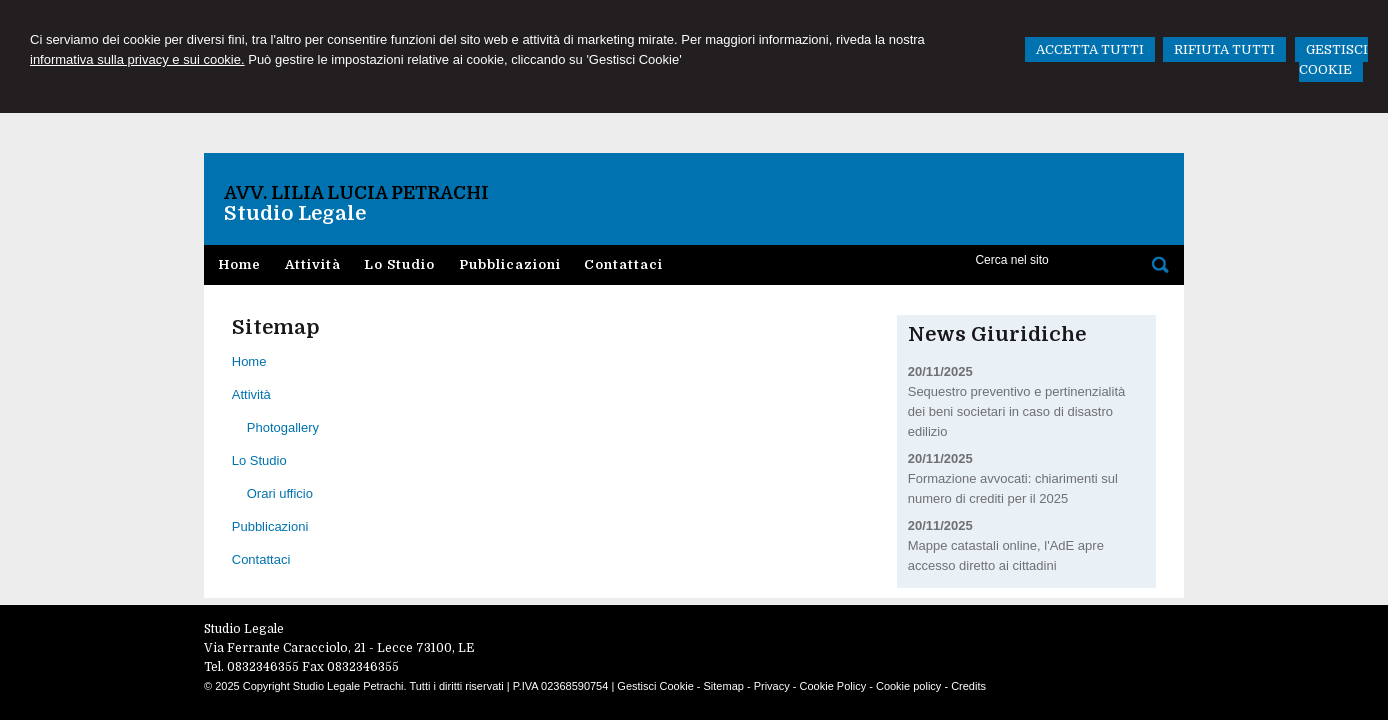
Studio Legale (295, 213)
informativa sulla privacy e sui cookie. (137, 59)
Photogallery (283, 427)
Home (249, 361)
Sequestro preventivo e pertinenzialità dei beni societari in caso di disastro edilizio (1017, 411)
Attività (251, 394)
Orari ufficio (280, 493)
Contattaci (261, 559)
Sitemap (724, 686)
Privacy (772, 686)
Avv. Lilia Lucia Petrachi (356, 193)
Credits (968, 686)
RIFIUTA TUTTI (1224, 49)
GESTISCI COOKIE (1333, 59)
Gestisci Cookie (655, 686)
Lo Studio (259, 460)
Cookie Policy (833, 686)
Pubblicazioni (270, 526)
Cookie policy (908, 686)
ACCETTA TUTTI (1090, 49)
